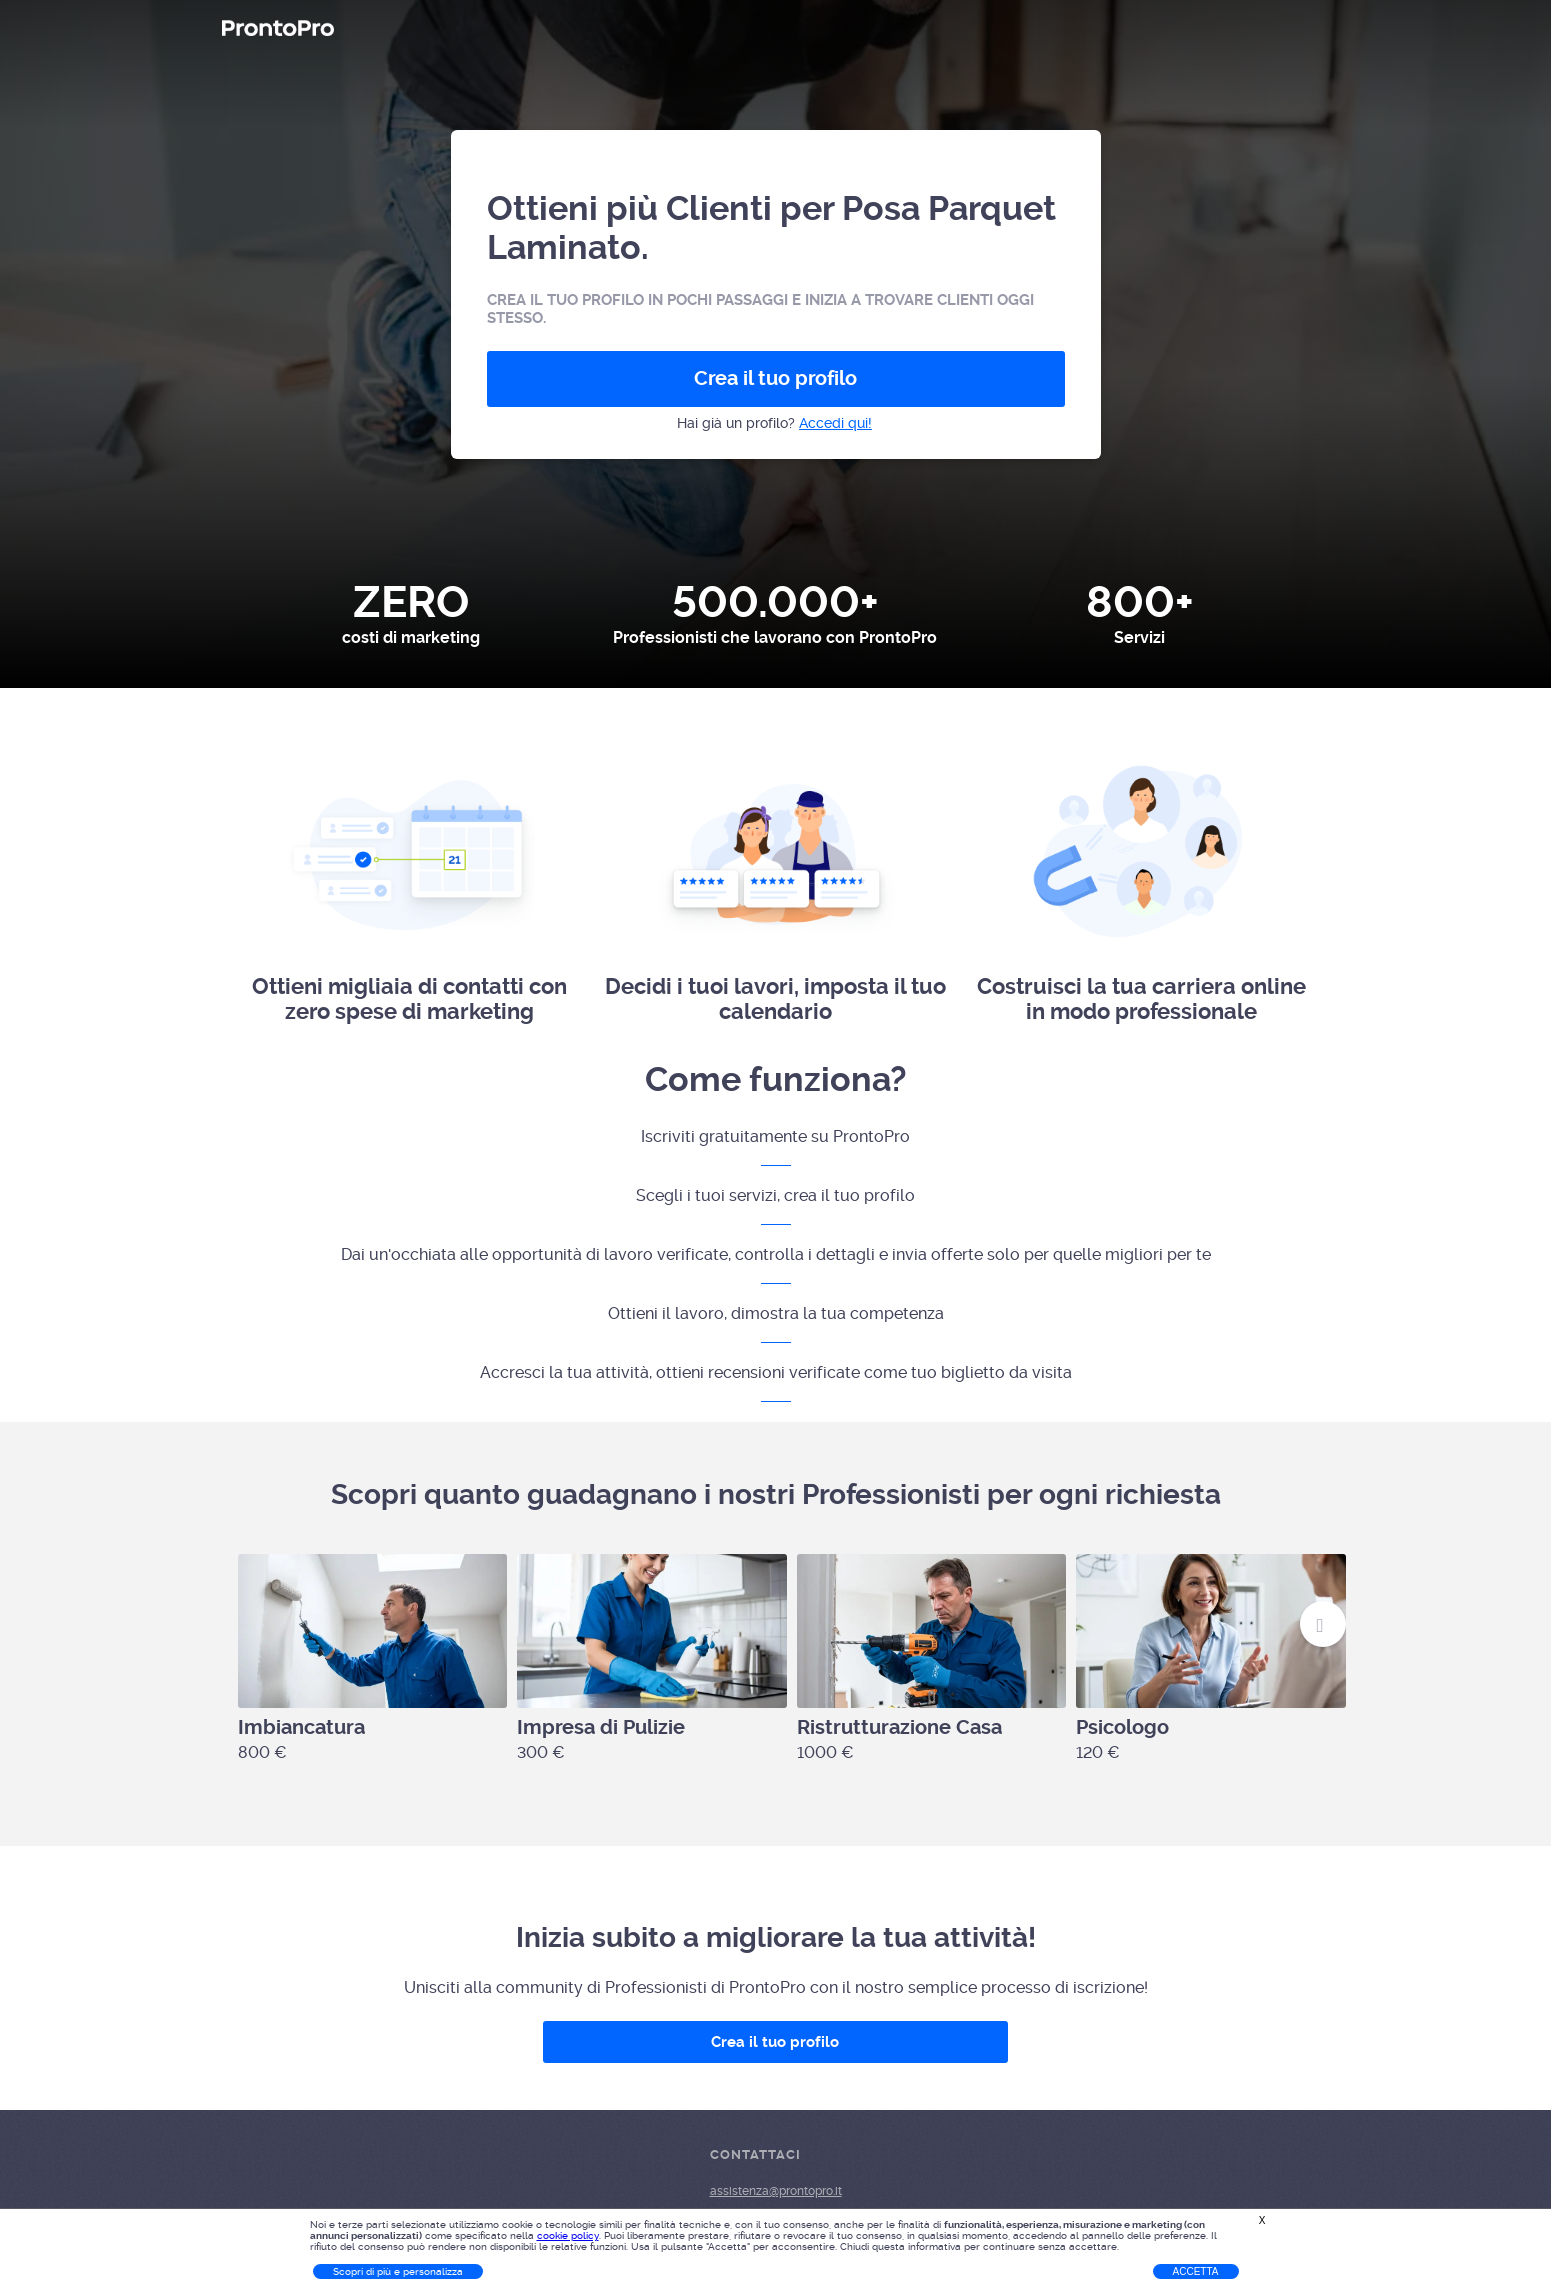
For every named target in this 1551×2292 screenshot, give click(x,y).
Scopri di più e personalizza (398, 2271)
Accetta (1196, 2271)
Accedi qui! (835, 423)
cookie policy (568, 2235)
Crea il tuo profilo (775, 378)
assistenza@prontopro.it (776, 2191)
